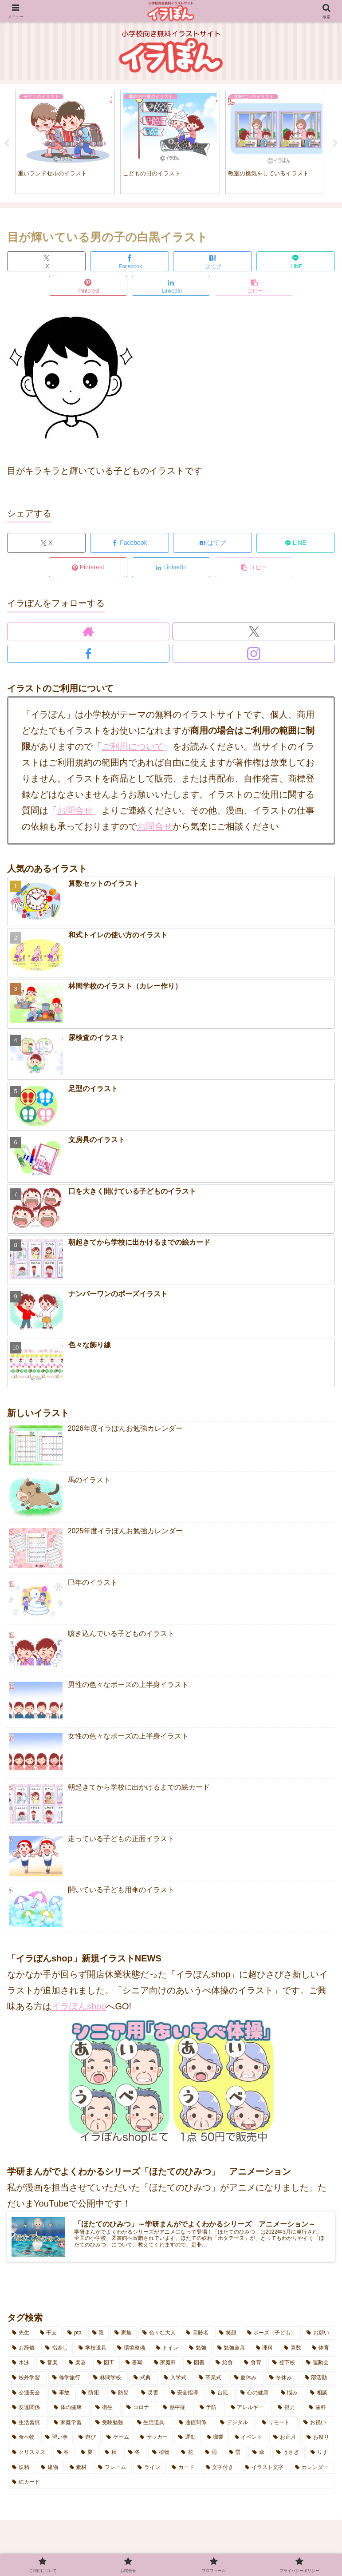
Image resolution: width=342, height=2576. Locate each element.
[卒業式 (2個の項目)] (211, 2380)
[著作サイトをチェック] (88, 634)
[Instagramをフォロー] (254, 656)
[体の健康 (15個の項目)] (70, 2410)
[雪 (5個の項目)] (236, 2455)
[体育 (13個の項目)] (321, 2350)
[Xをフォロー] (254, 634)
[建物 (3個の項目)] (50, 2470)
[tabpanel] (65, 143)
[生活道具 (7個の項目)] (153, 2425)
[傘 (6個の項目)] (259, 2455)
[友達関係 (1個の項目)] (28, 2410)
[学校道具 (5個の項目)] (93, 2350)
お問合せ (75, 813)
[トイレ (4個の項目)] (167, 2350)
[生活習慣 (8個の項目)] (28, 2425)
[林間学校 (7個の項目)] (108, 2380)
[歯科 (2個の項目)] (319, 2410)
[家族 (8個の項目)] (123, 2335)
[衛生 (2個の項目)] (106, 2410)
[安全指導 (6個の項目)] (186, 2395)
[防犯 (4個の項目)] (92, 2395)
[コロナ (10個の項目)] (139, 2410)
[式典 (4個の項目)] (143, 2380)
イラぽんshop (78, 2009)
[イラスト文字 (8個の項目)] (265, 2470)
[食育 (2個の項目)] (253, 2365)
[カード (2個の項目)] (184, 2470)
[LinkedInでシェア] (171, 288)
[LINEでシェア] (295, 264)
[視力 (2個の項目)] (288, 2410)
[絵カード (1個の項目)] (171, 2485)
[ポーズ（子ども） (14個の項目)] (272, 2335)
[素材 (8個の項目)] (79, 2470)
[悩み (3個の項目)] (291, 2395)
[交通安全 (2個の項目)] (27, 2395)
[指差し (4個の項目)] (57, 2350)
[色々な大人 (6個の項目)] (159, 2335)
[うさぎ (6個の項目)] (288, 2455)
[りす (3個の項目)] (320, 2455)
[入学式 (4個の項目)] (176, 2380)
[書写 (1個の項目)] (135, 2365)
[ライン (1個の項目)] (150, 2470)
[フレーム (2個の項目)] (113, 2470)
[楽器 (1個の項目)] (78, 2365)
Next (335, 144)
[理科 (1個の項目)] (265, 2350)
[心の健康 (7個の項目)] (255, 2395)
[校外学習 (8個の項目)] (27, 2380)
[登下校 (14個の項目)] (284, 2365)
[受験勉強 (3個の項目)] (111, 2425)
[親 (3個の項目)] (98, 2335)
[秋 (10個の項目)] (112, 2455)
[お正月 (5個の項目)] (285, 2440)
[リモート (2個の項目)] (278, 2425)
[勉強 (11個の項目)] (198, 2350)
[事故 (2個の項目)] (62, 2395)
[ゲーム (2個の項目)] (118, 2440)
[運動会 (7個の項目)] (318, 2365)
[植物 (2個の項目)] (162, 2455)
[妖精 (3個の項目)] (21, 2470)
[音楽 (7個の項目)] (49, 2365)
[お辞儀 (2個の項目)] (23, 2350)
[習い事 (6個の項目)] (57, 2440)
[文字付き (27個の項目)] (221, 2470)
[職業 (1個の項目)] (216, 2440)
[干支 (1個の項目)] (49, 2335)
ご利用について (133, 749)
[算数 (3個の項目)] (293, 2350)
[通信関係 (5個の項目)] (195, 2425)
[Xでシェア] (46, 264)
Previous (6, 144)
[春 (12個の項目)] (64, 2455)
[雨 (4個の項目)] (212, 2455)
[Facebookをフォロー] (88, 656)
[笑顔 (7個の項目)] (228, 2335)
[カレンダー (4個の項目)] (312, 2470)
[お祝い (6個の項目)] (316, 2425)
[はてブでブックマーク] (212, 264)
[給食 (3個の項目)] (225, 2365)
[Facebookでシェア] (129, 264)
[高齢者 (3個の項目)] (197, 2335)
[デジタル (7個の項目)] (236, 2425)
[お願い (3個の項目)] (318, 2335)
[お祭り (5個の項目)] (318, 2440)
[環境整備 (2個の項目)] (131, 2350)
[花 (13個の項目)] (188, 2455)
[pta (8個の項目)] (74, 2335)
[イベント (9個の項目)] (249, 2440)
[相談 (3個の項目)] (320, 2395)
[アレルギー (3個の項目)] (249, 2410)
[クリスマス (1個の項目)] (29, 2455)
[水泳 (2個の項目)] (21, 2365)
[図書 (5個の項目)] (196, 2365)
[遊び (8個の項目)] (88, 2440)
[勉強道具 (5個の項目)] (231, 2350)
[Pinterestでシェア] (88, 288)
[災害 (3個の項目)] (151, 2395)
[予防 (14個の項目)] (210, 2410)
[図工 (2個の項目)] (106, 2365)
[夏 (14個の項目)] (88, 2455)
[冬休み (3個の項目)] (282, 2380)
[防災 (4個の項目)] (121, 2395)
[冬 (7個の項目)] (135, 2455)
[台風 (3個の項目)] (221, 2395)
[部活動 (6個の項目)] (317, 2380)
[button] (254, 288)
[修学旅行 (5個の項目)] (67, 2380)
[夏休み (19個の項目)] (246, 2380)
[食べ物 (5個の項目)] (23, 2440)
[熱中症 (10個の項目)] (176, 2410)
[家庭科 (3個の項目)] (166, 2365)
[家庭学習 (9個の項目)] (70, 2425)
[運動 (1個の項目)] (187, 2440)
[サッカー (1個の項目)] (154, 2440)
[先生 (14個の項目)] (21, 2335)
